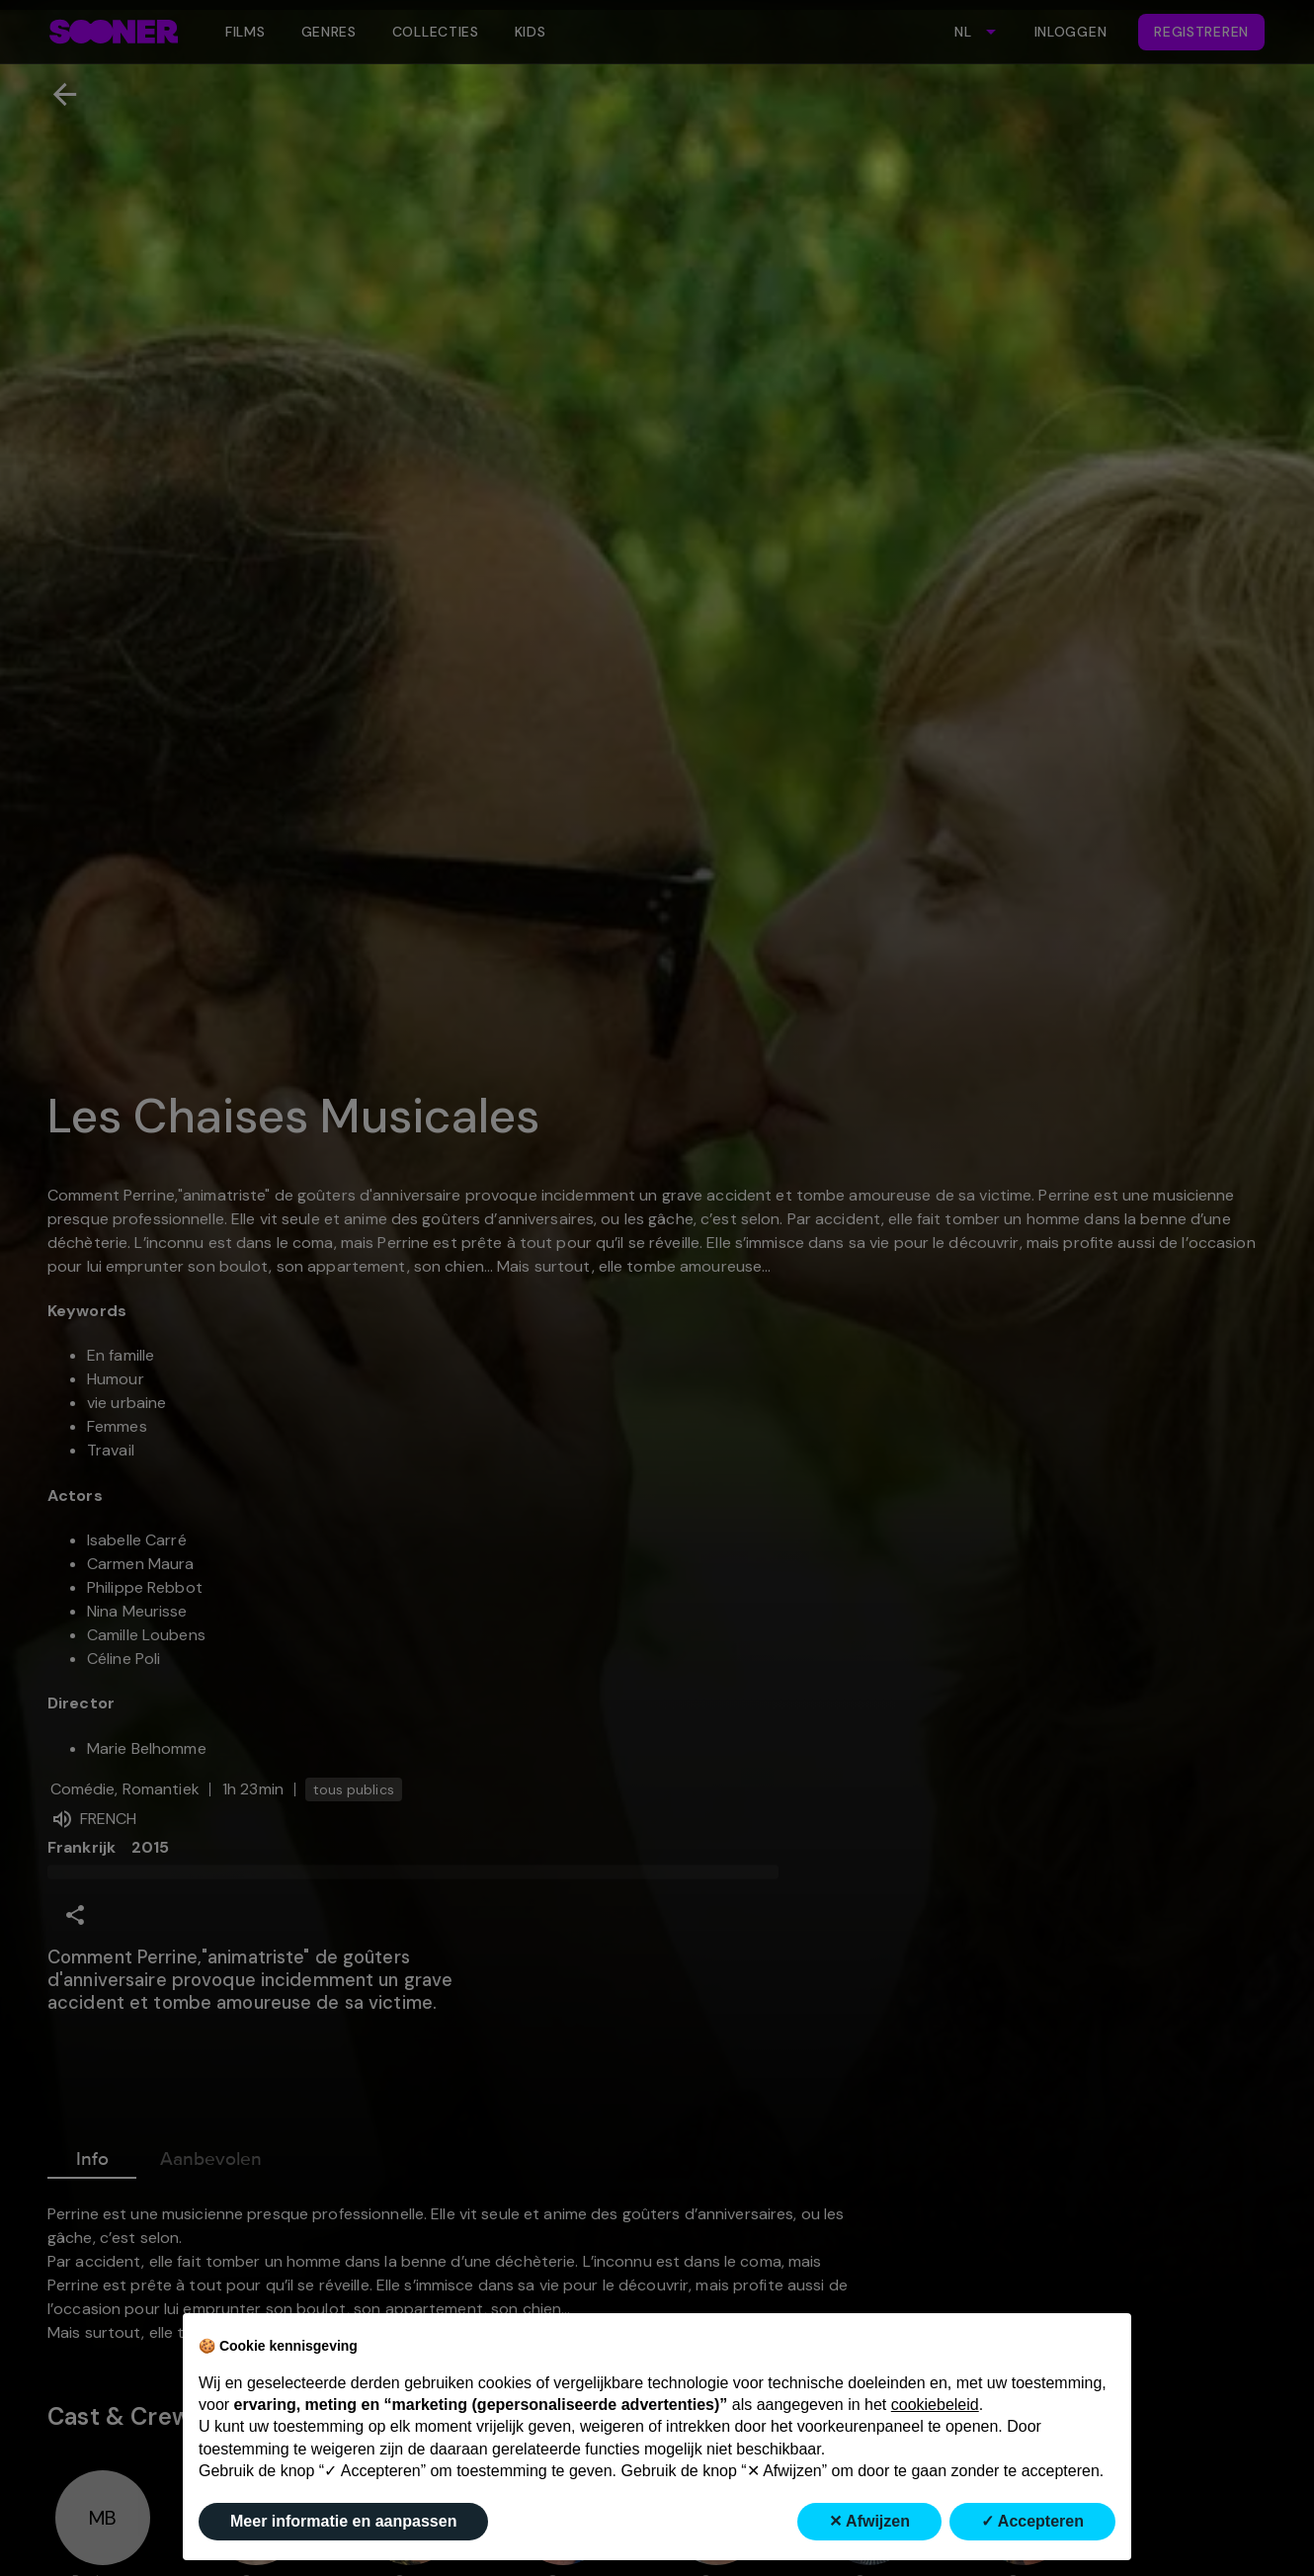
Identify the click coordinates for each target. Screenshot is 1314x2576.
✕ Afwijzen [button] (869, 2521)
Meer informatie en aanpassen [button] (343, 2521)
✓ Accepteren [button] (1032, 2521)
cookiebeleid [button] (935, 2404)
